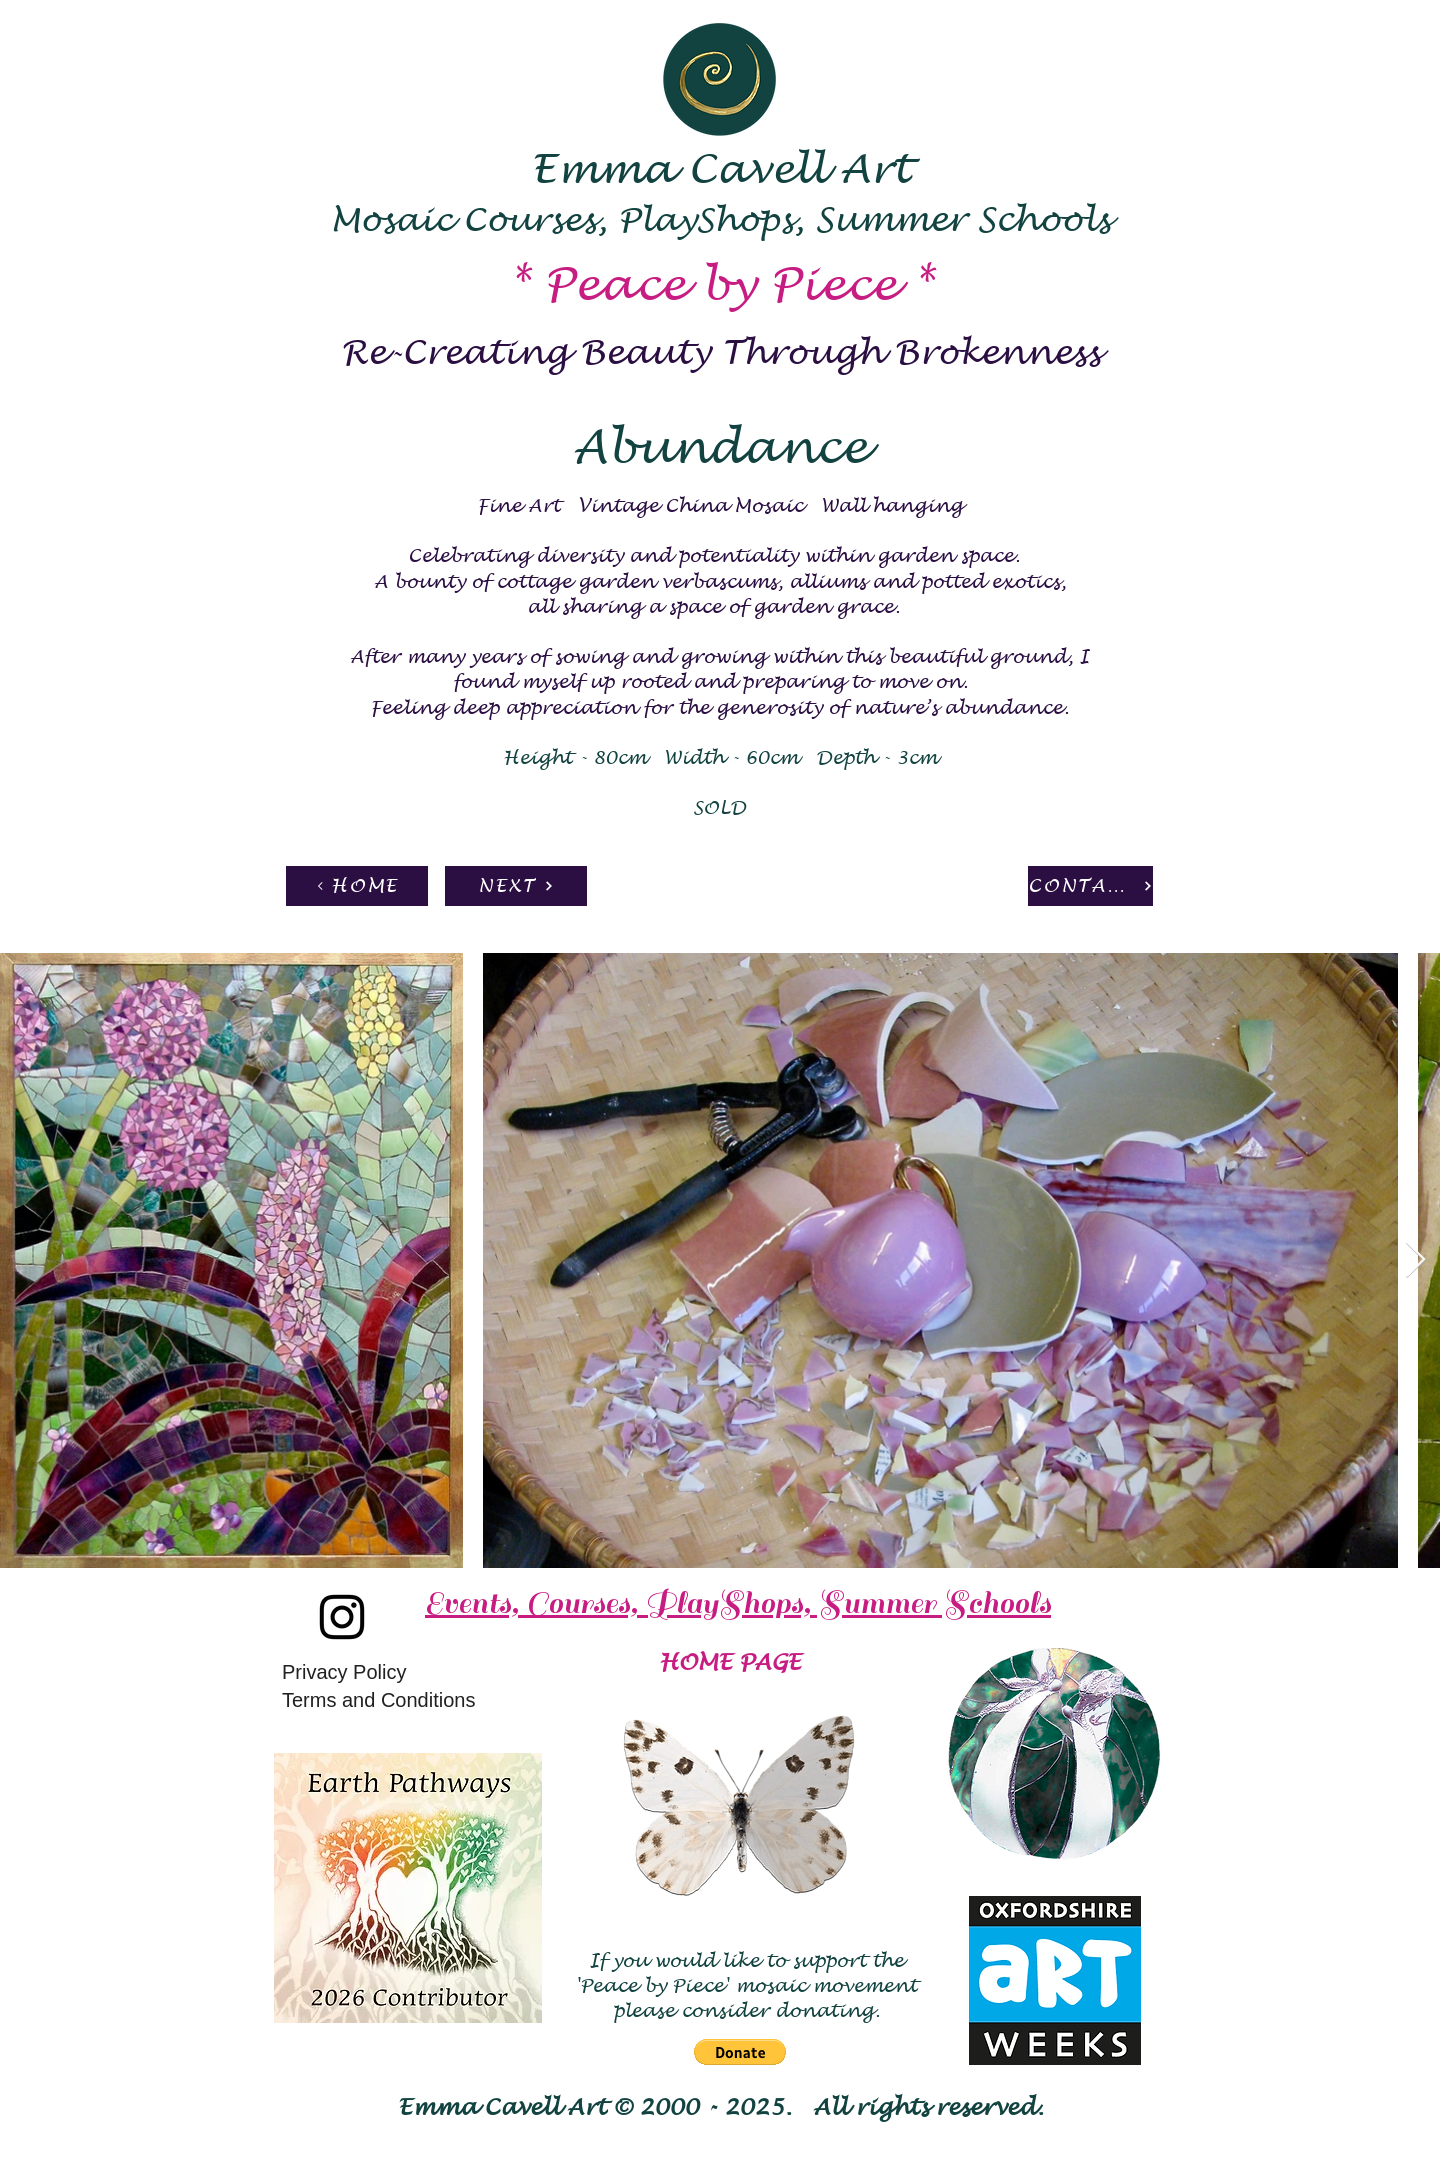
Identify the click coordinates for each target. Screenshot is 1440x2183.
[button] (740, 2052)
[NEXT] (516, 886)
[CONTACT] (1090, 886)
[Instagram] (342, 1617)
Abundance (720, 448)
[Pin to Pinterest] (205, 896)
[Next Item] (1415, 1260)
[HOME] (357, 886)
